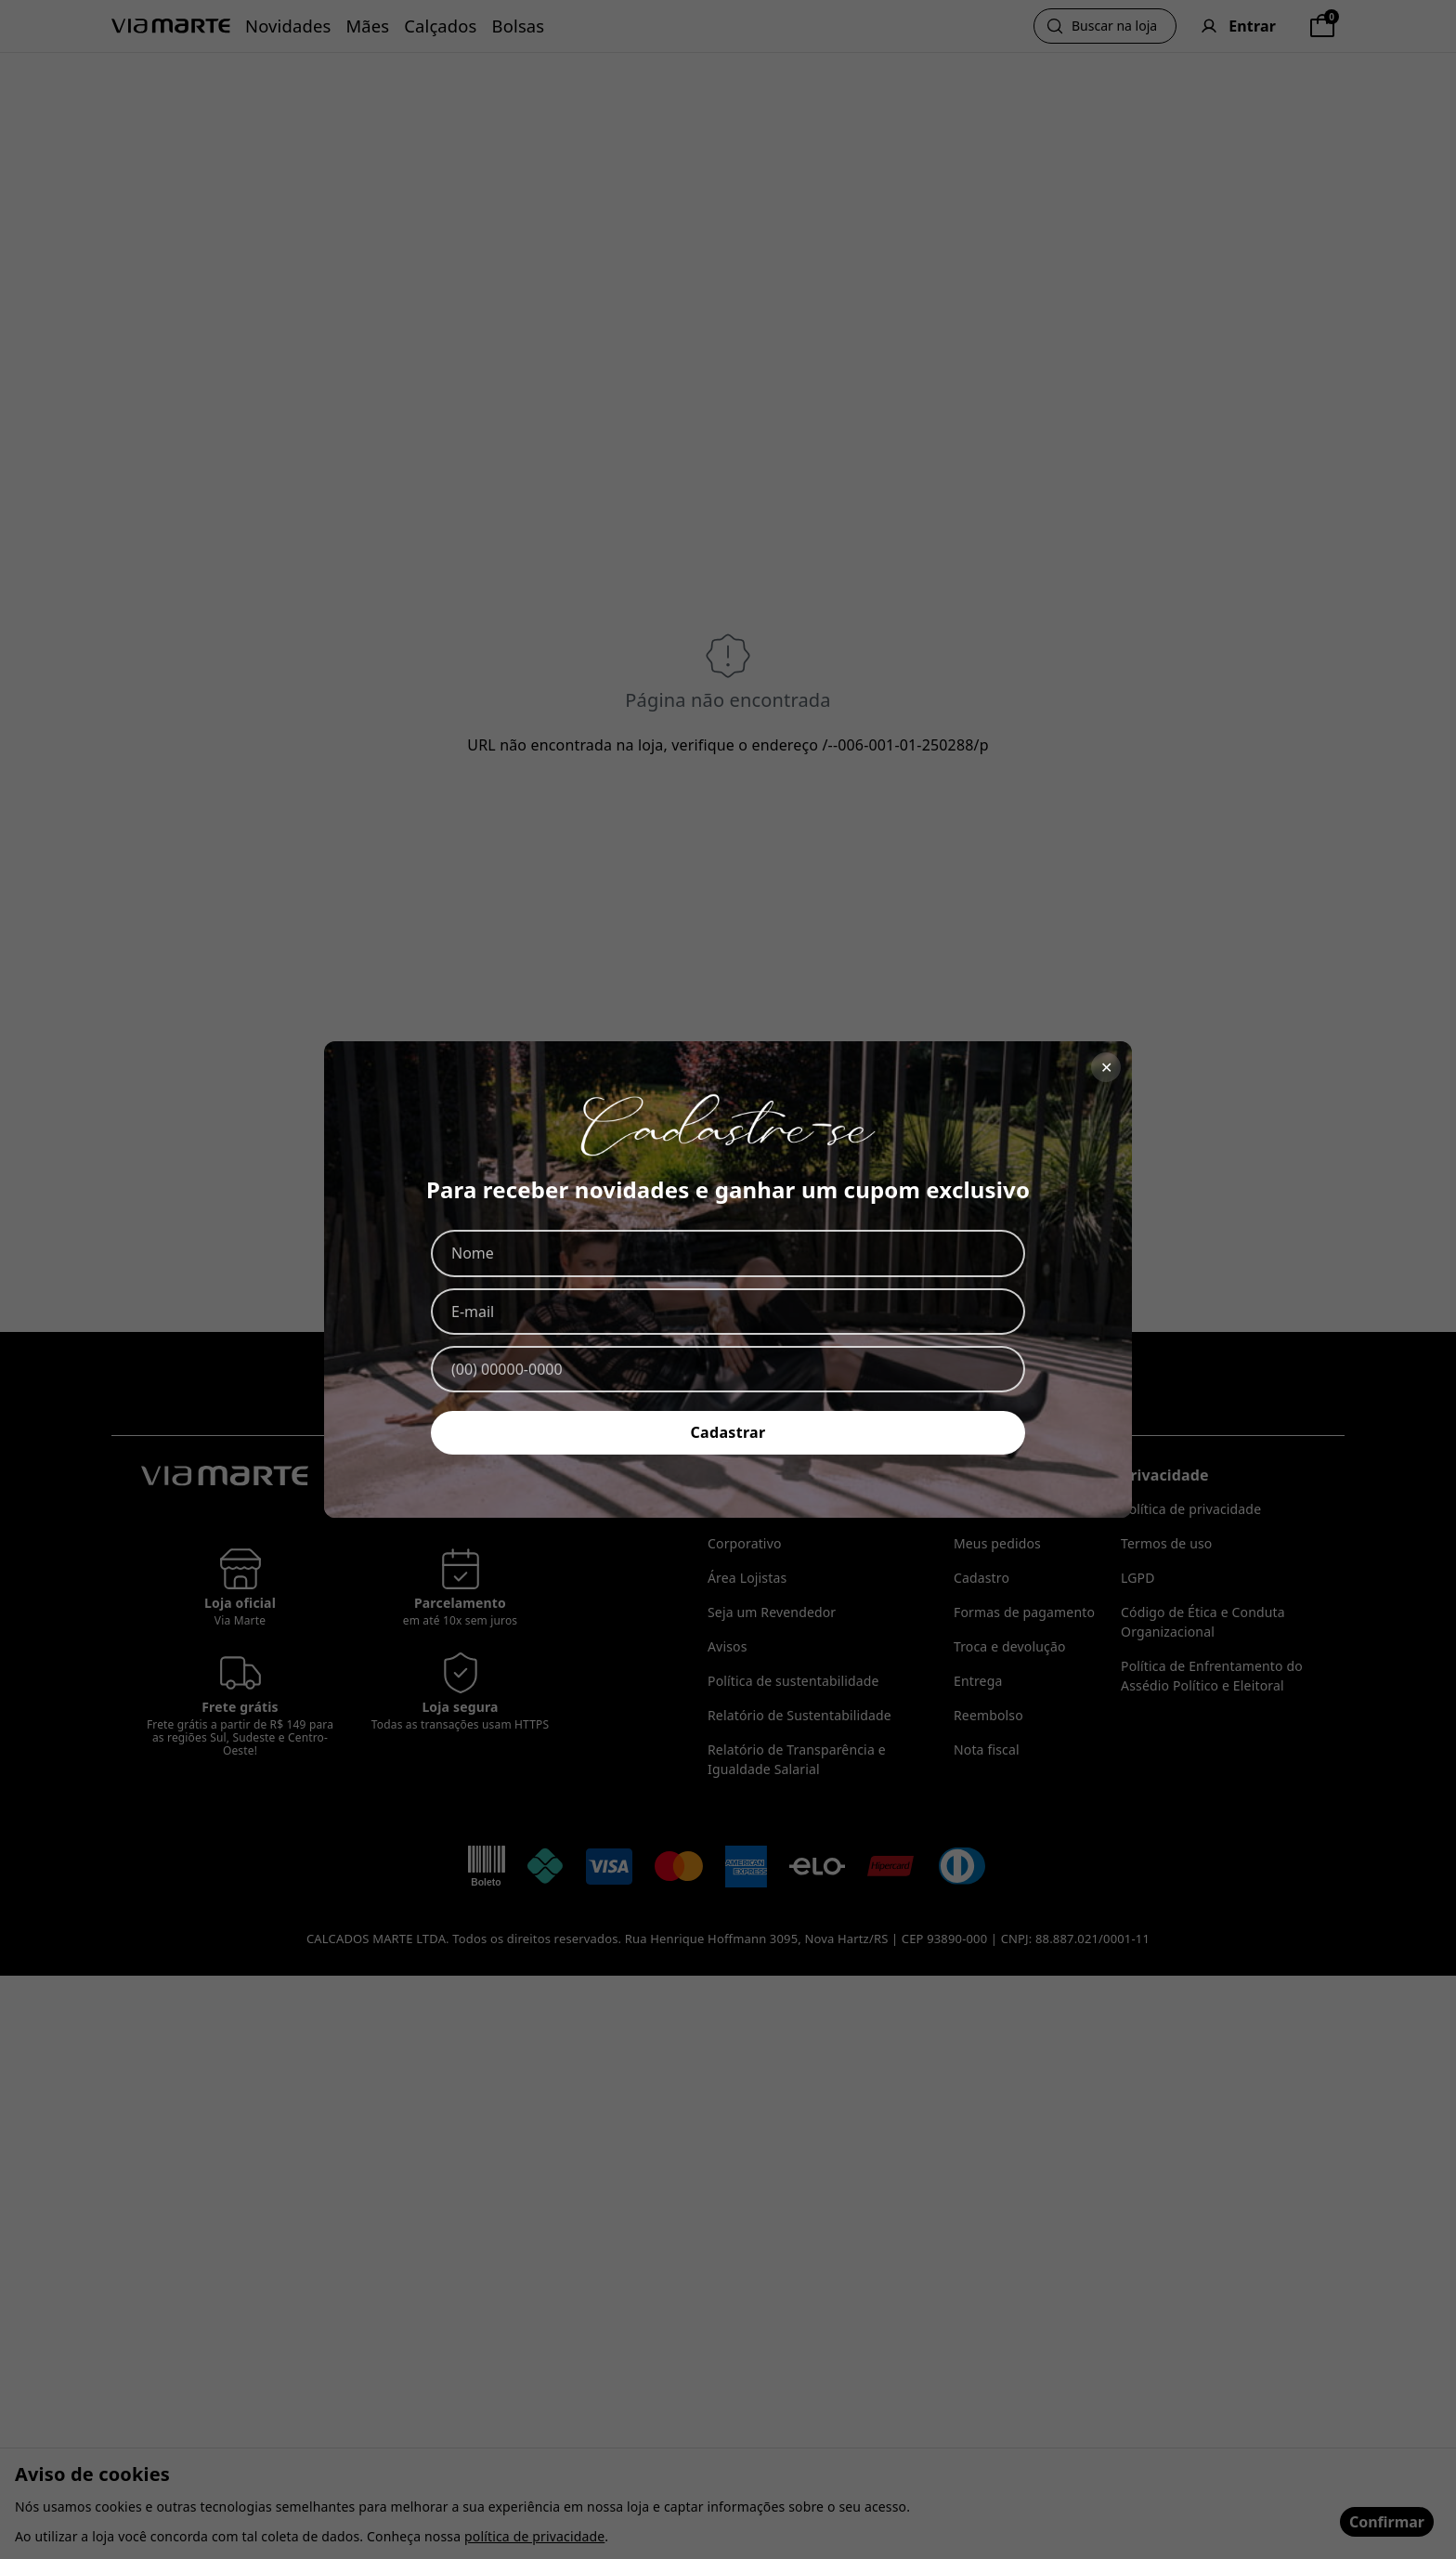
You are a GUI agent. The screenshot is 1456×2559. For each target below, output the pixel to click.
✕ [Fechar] (1106, 1067)
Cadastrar (728, 1432)
